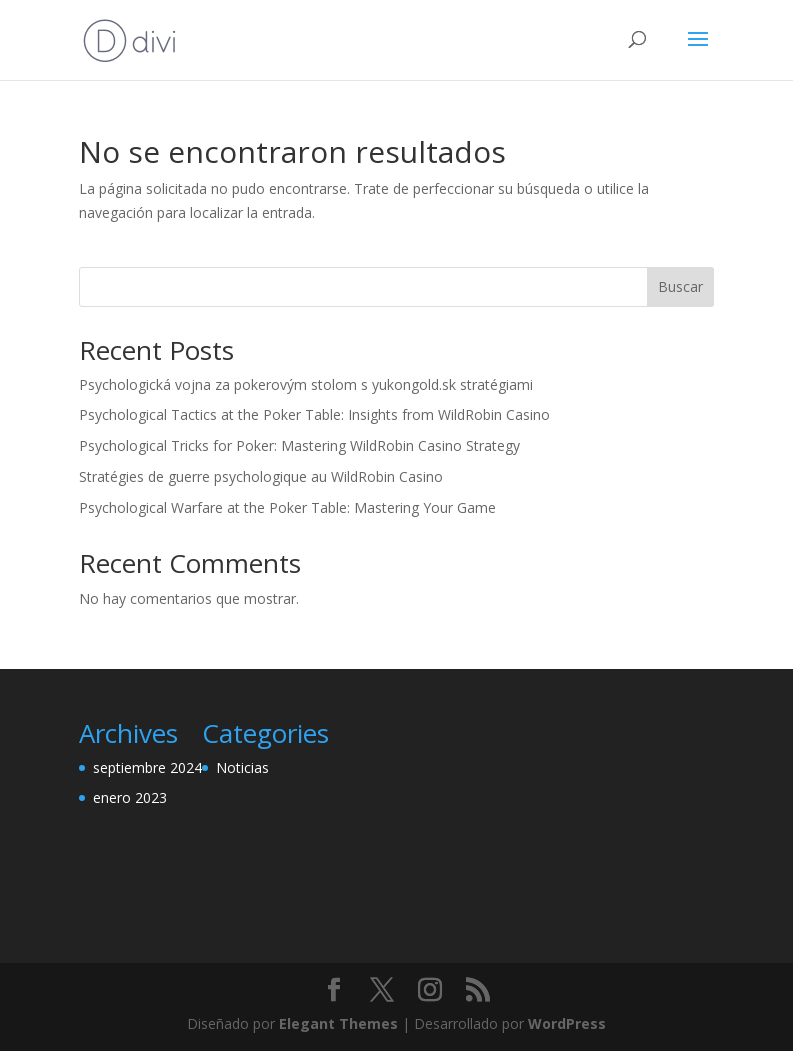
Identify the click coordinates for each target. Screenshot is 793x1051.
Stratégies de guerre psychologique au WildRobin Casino (261, 476)
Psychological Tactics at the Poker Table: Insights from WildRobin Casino (314, 414)
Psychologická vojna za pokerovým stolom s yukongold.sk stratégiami (306, 384)
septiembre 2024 (147, 767)
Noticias (242, 767)
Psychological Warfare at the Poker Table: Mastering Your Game (287, 507)
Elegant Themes (338, 1023)
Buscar (680, 286)
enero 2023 (130, 797)
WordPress (567, 1023)
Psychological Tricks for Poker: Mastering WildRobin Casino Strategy (299, 445)
